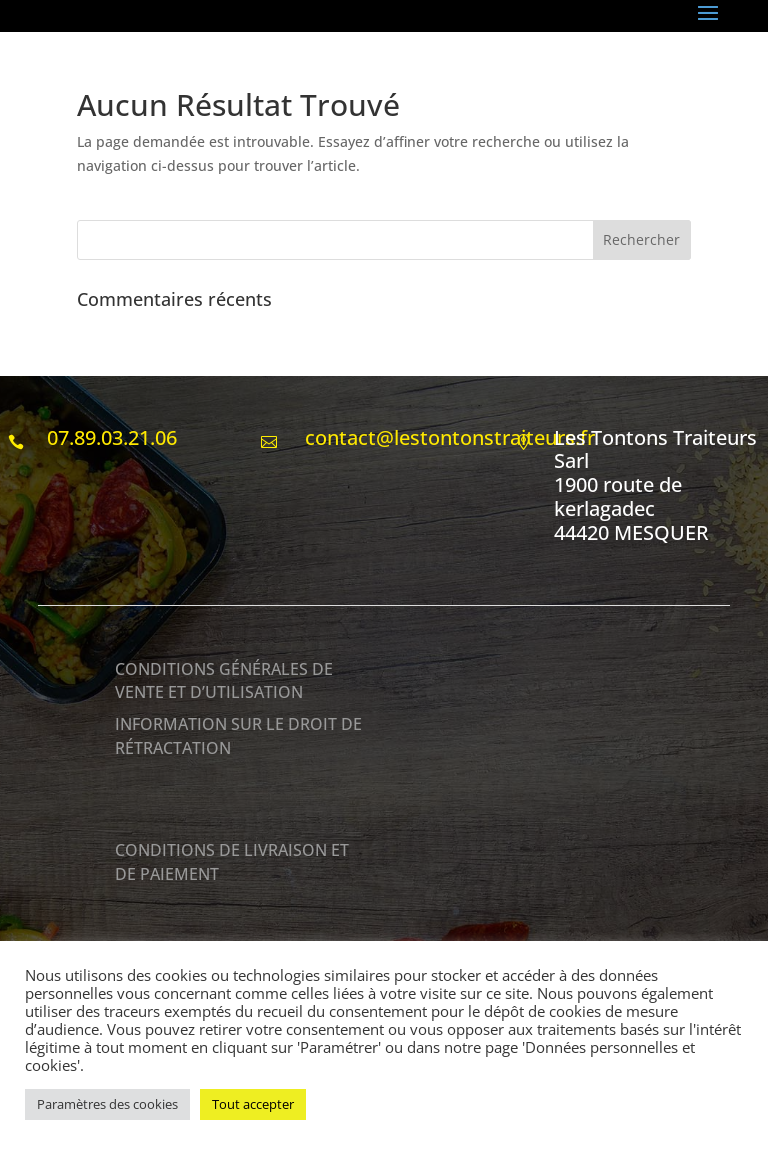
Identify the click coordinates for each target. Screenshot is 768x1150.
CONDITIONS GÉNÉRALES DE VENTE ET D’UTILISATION (224, 681)
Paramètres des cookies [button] (107, 1104)
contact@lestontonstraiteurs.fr (447, 437)
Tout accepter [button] (253, 1104)
